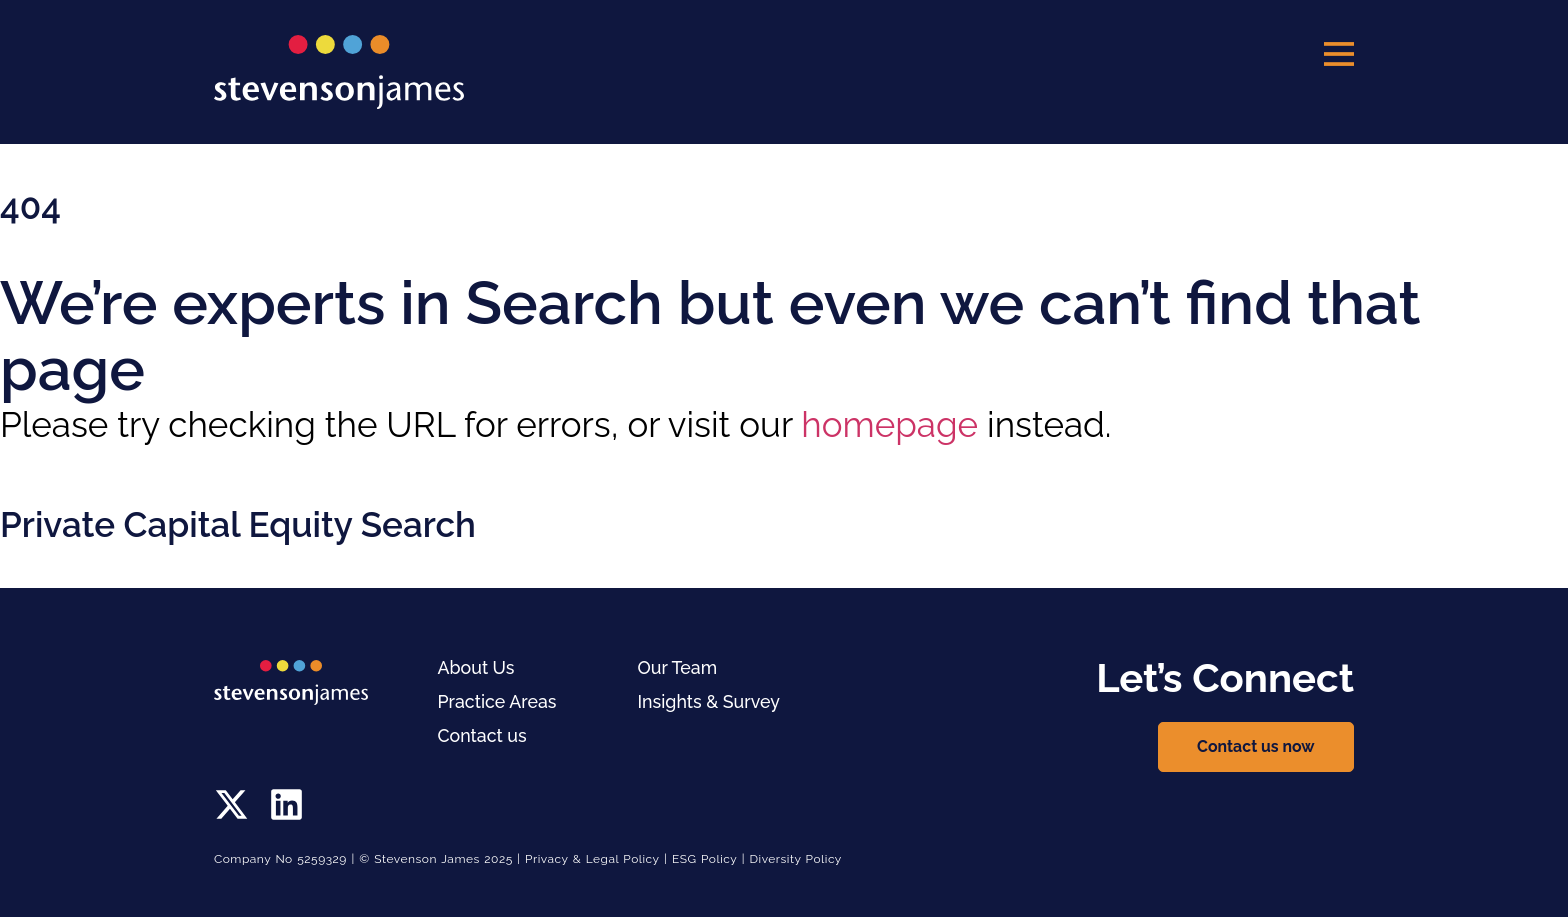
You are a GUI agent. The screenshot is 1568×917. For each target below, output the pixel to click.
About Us (477, 668)
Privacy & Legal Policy (592, 859)
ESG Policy (704, 859)
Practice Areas (498, 702)
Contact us (483, 736)
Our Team (678, 668)
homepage (889, 424)
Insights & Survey (710, 702)
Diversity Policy (796, 859)
